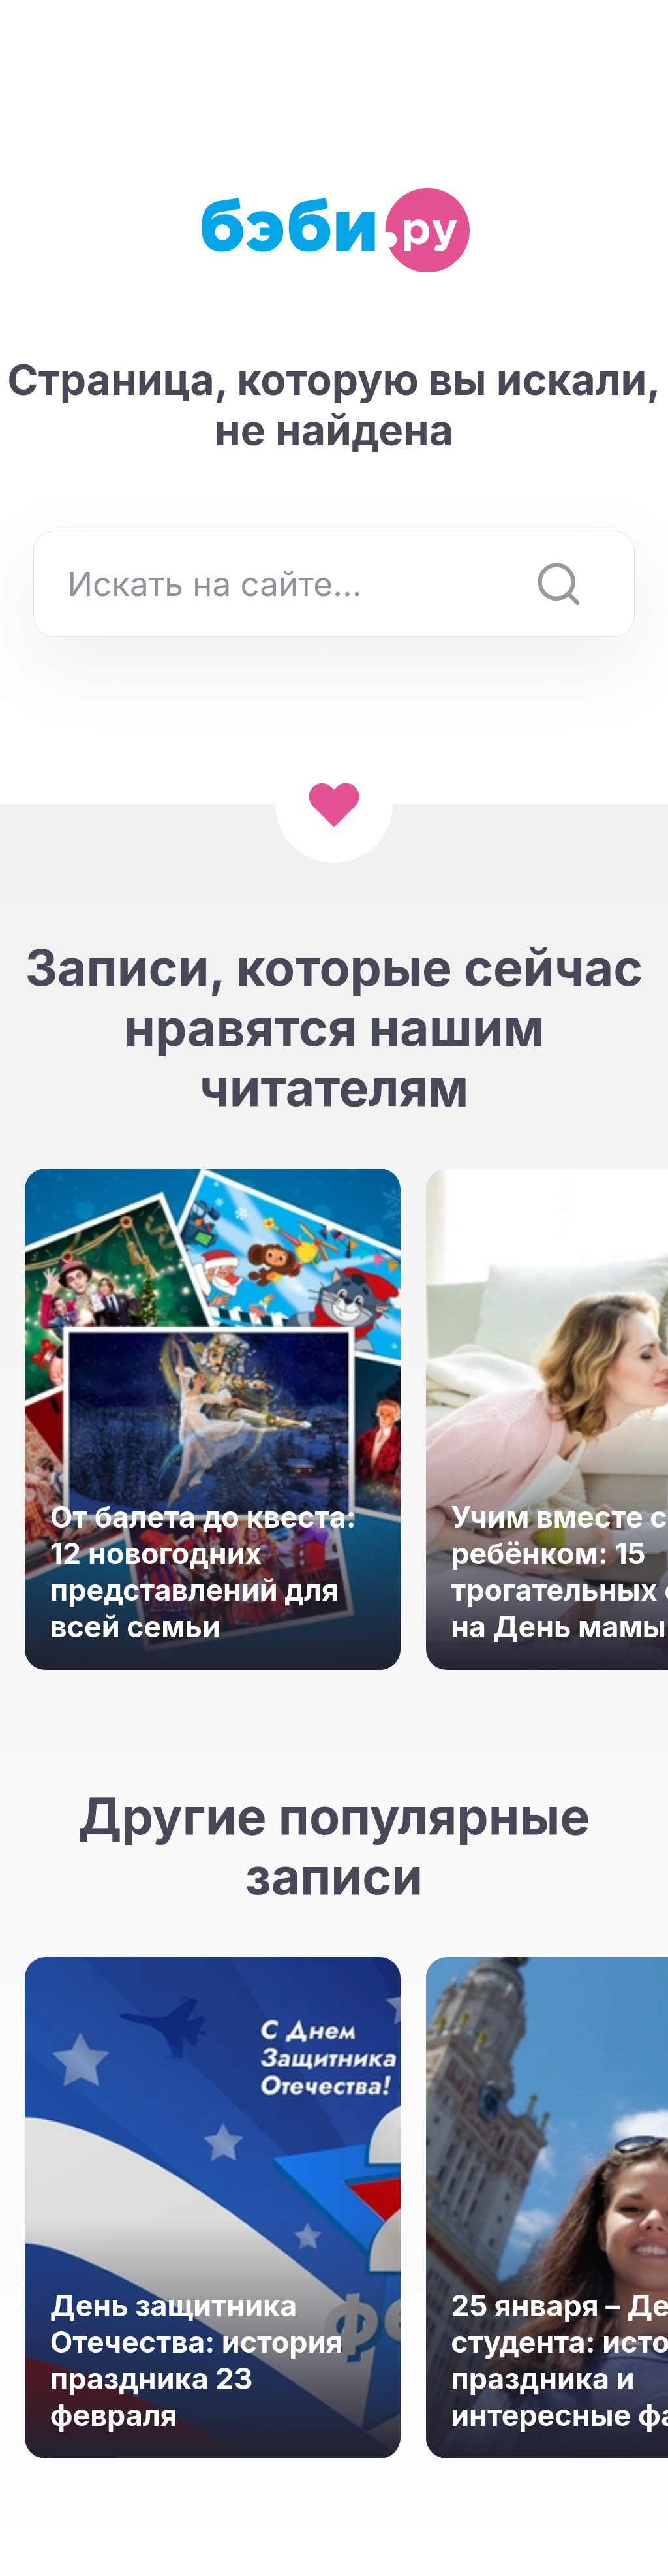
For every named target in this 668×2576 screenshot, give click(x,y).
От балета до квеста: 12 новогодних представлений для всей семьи (203, 1572)
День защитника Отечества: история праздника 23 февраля (196, 2360)
